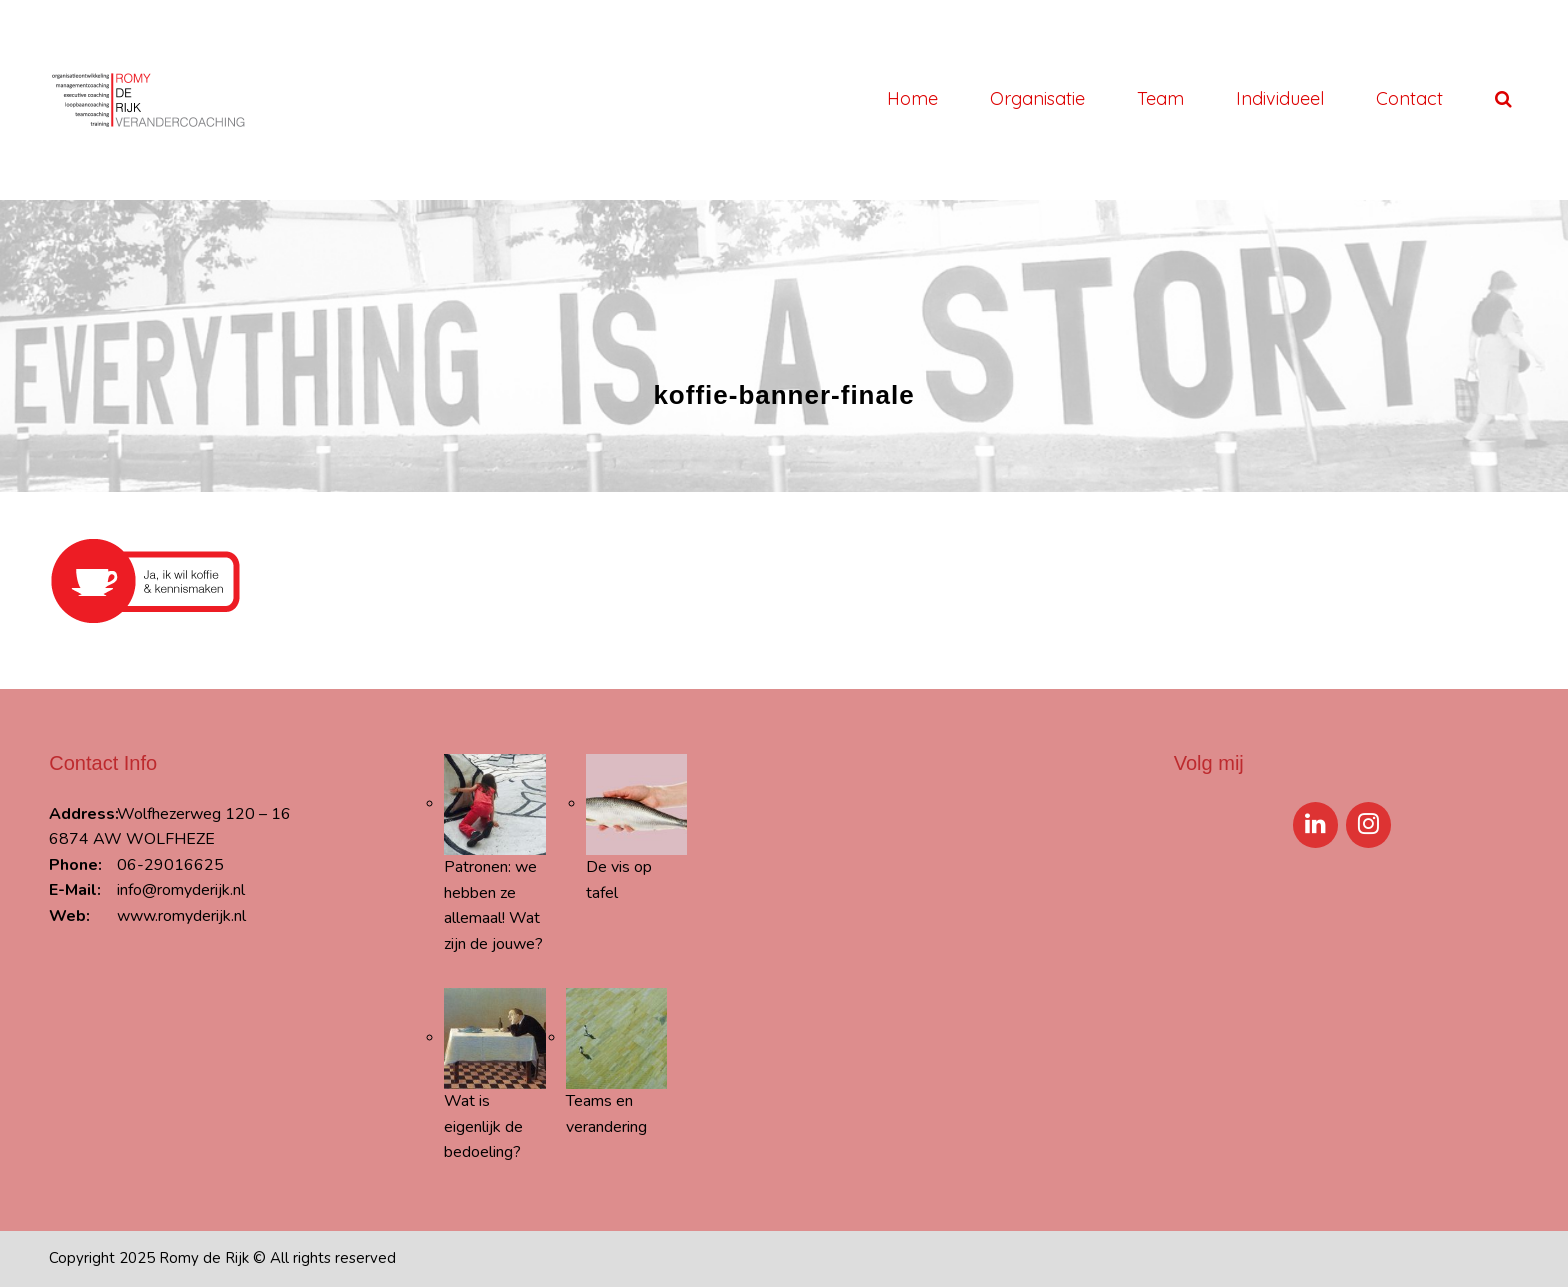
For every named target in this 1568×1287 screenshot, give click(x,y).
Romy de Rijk (204, 1258)
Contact (1409, 99)
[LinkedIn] (1315, 825)
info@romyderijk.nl (181, 890)
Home (912, 99)
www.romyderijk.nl (181, 916)
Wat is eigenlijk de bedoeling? (483, 1126)
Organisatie (1037, 99)
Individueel (1280, 99)
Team (1160, 99)
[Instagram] (1368, 825)
